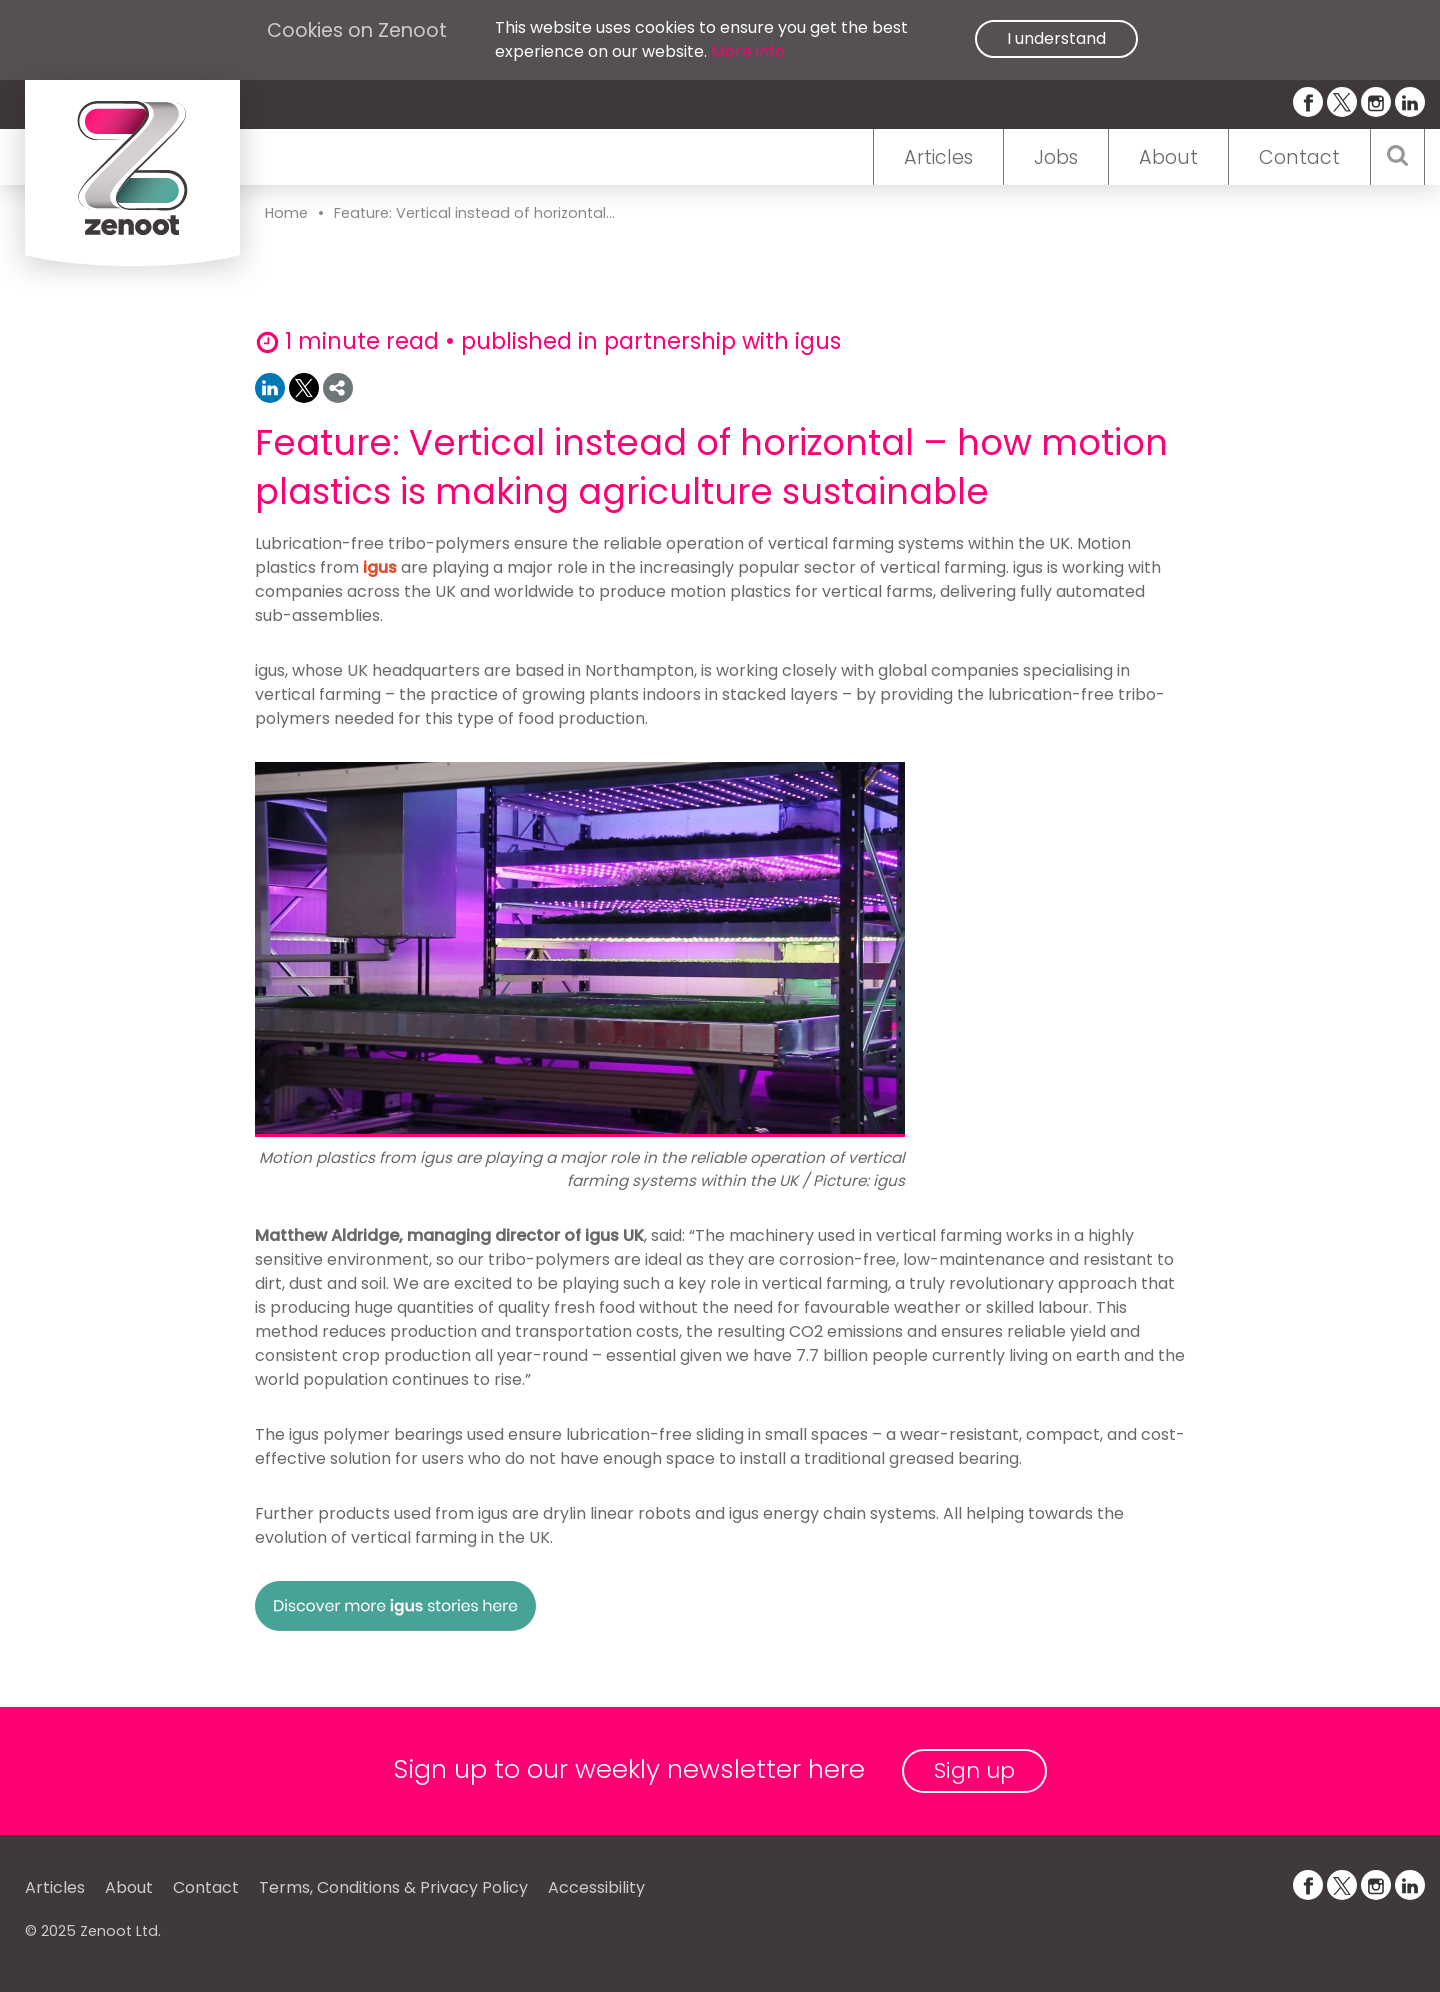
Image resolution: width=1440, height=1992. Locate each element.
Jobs (1056, 157)
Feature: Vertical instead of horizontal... (474, 213)
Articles (938, 157)
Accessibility (596, 1887)
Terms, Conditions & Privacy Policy (393, 1887)
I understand (1056, 38)
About (1168, 157)
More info (748, 51)
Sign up (974, 1770)
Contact (1299, 157)
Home (286, 213)
